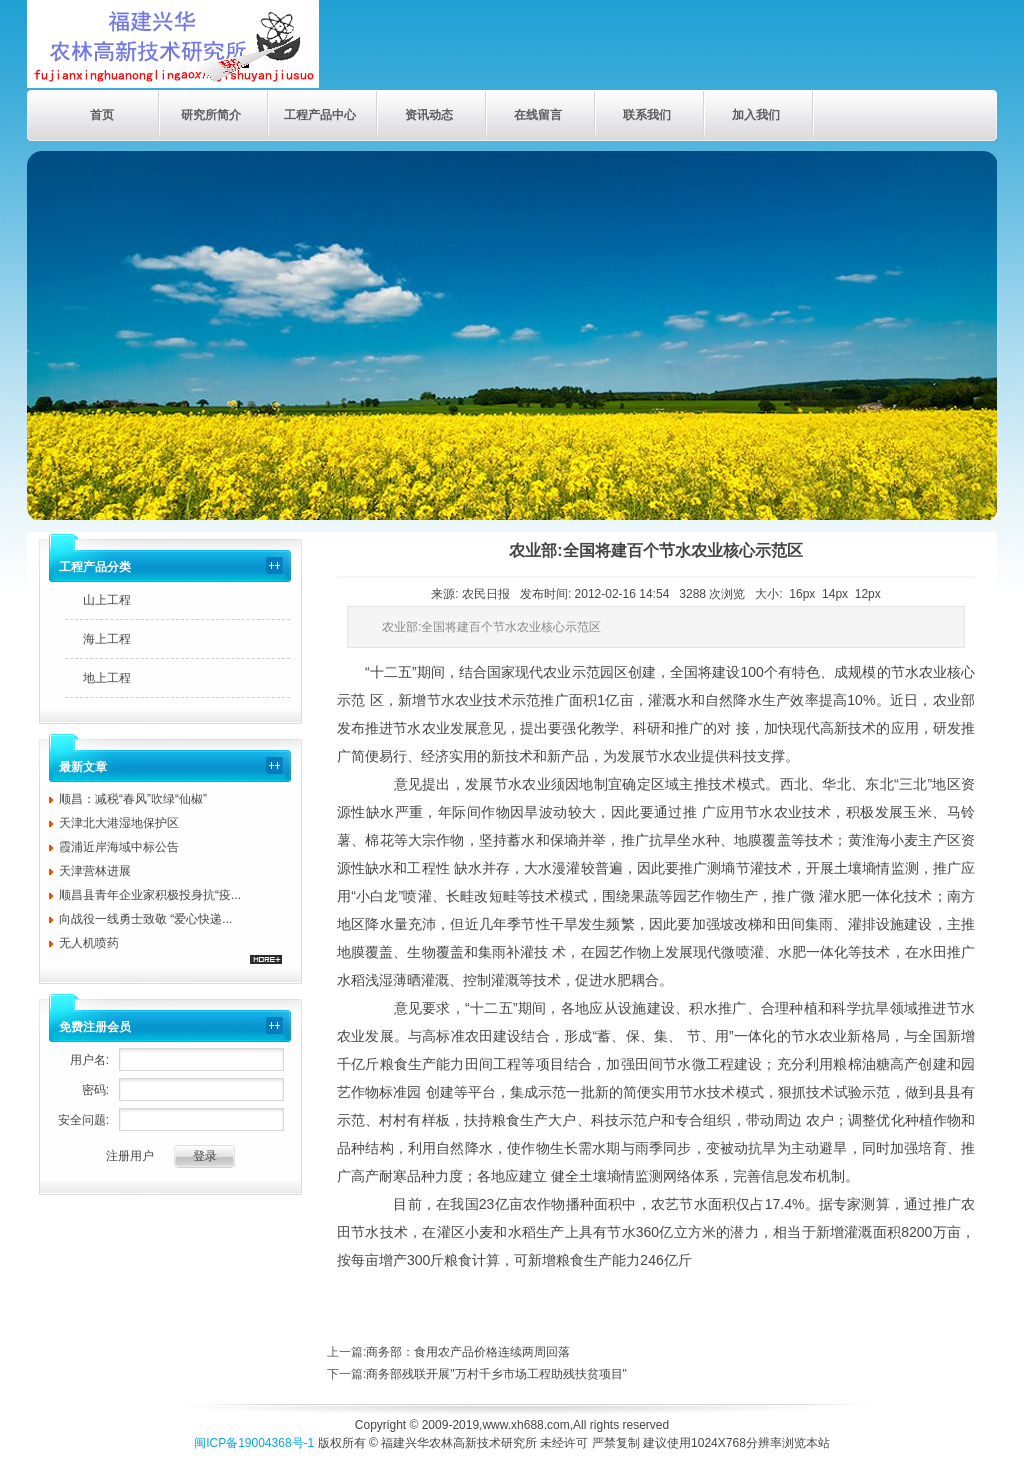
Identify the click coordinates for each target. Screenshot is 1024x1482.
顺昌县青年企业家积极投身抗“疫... (150, 895)
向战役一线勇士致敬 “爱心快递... (145, 919)
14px (835, 594)
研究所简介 (211, 115)
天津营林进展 (95, 871)
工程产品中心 (320, 115)
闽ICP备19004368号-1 (254, 1443)
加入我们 (756, 115)
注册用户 (130, 1156)
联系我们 (647, 115)
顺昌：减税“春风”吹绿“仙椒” (133, 799)
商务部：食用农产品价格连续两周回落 (468, 1352)
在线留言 (538, 115)
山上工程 (107, 600)
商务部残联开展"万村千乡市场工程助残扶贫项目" (496, 1374)
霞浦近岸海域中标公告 (119, 847)
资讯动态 (429, 115)
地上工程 (107, 678)
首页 (102, 115)
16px (802, 594)
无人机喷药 (89, 943)
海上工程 (107, 639)
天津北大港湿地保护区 (119, 823)
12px (868, 594)
